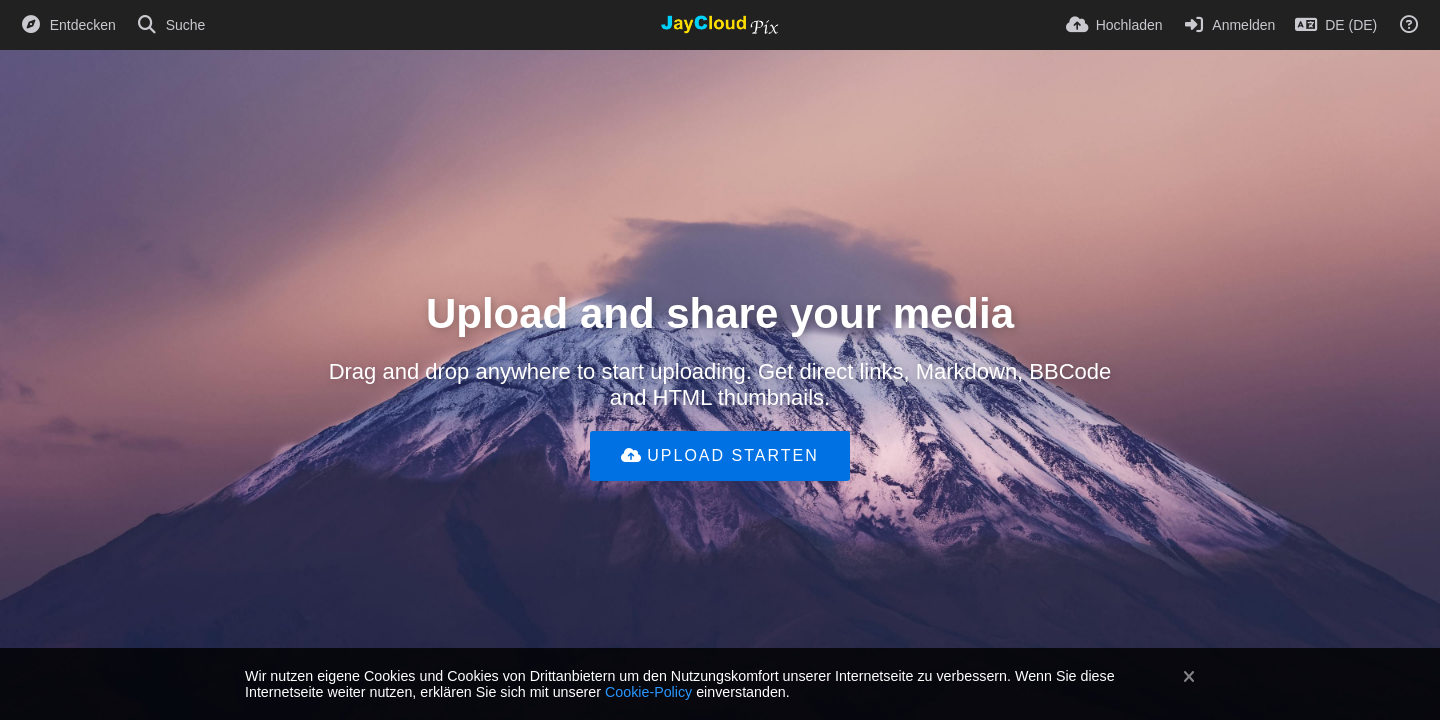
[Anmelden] (1229, 25)
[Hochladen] (1114, 25)
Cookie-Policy (648, 692)
